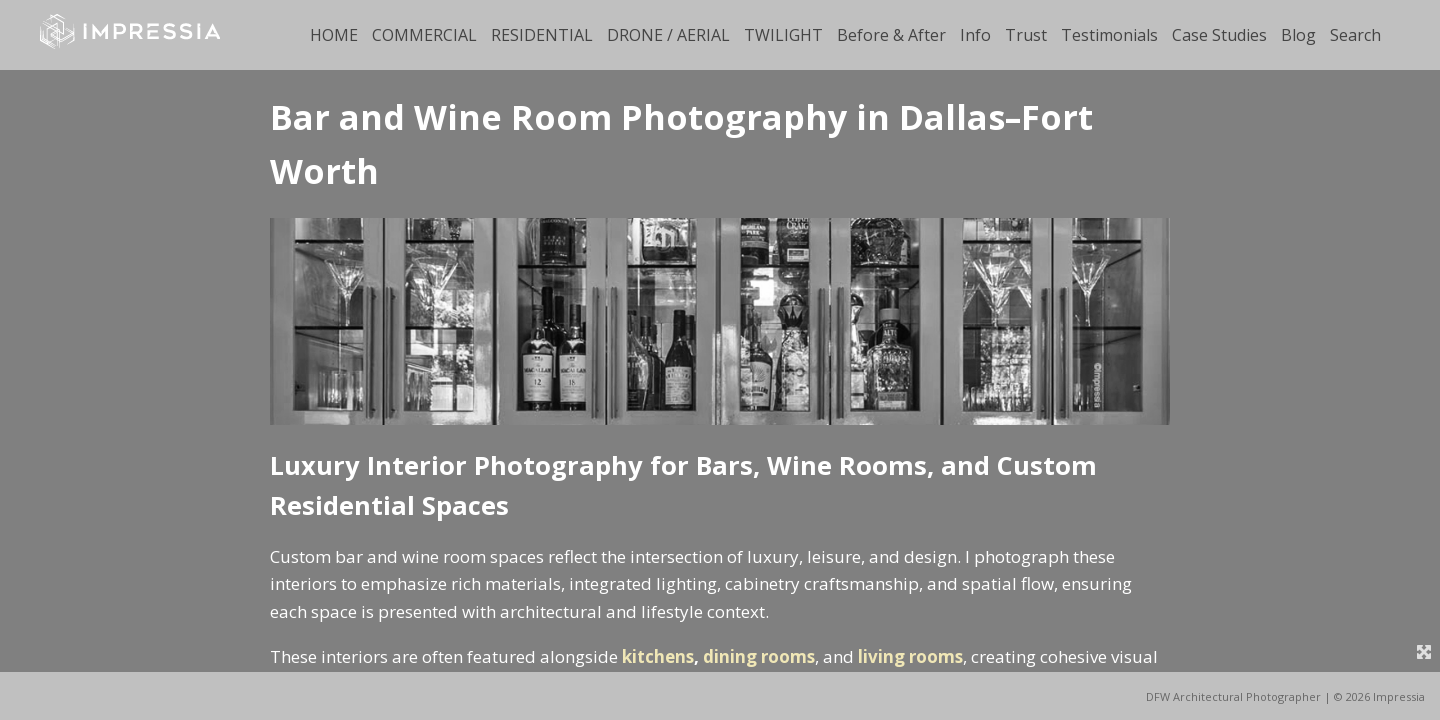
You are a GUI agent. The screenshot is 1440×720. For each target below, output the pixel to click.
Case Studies (1219, 35)
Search (1355, 35)
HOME (334, 35)
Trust (1026, 35)
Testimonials (1109, 35)
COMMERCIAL (424, 35)
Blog (1298, 35)
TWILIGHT (783, 35)
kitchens (658, 656)
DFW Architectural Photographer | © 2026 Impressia (1285, 696)
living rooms (910, 656)
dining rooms (759, 656)
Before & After (891, 35)
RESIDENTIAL (542, 35)
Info (975, 35)
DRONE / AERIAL (668, 35)
